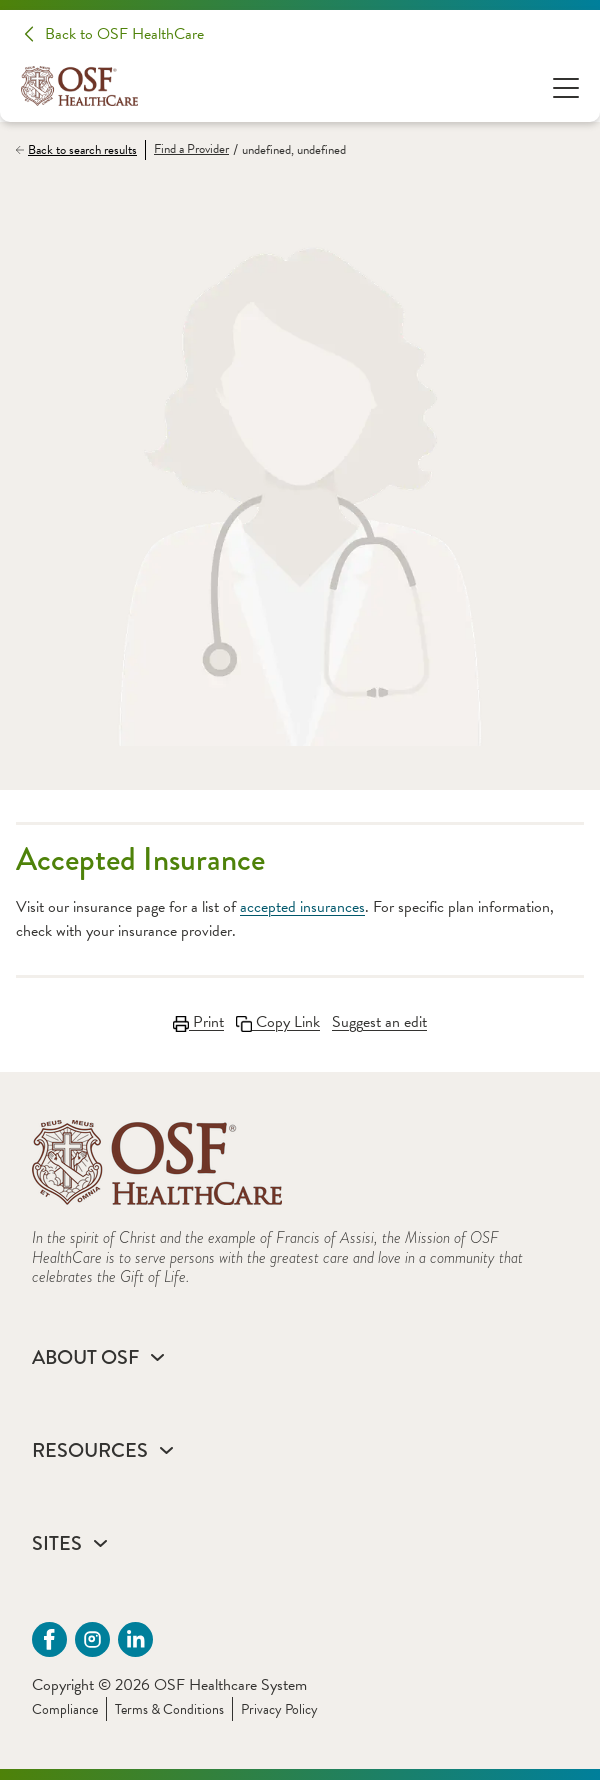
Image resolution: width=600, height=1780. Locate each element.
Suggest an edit (379, 1022)
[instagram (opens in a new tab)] (92, 1639)
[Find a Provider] (187, 150)
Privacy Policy (279, 1709)
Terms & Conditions (169, 1709)
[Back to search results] (80, 150)
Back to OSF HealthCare (124, 34)
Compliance (65, 1709)
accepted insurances (302, 907)
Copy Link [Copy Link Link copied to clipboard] (278, 1022)
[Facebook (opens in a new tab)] (49, 1639)
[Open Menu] (566, 86)
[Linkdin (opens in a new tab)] (135, 1639)
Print (198, 1022)
